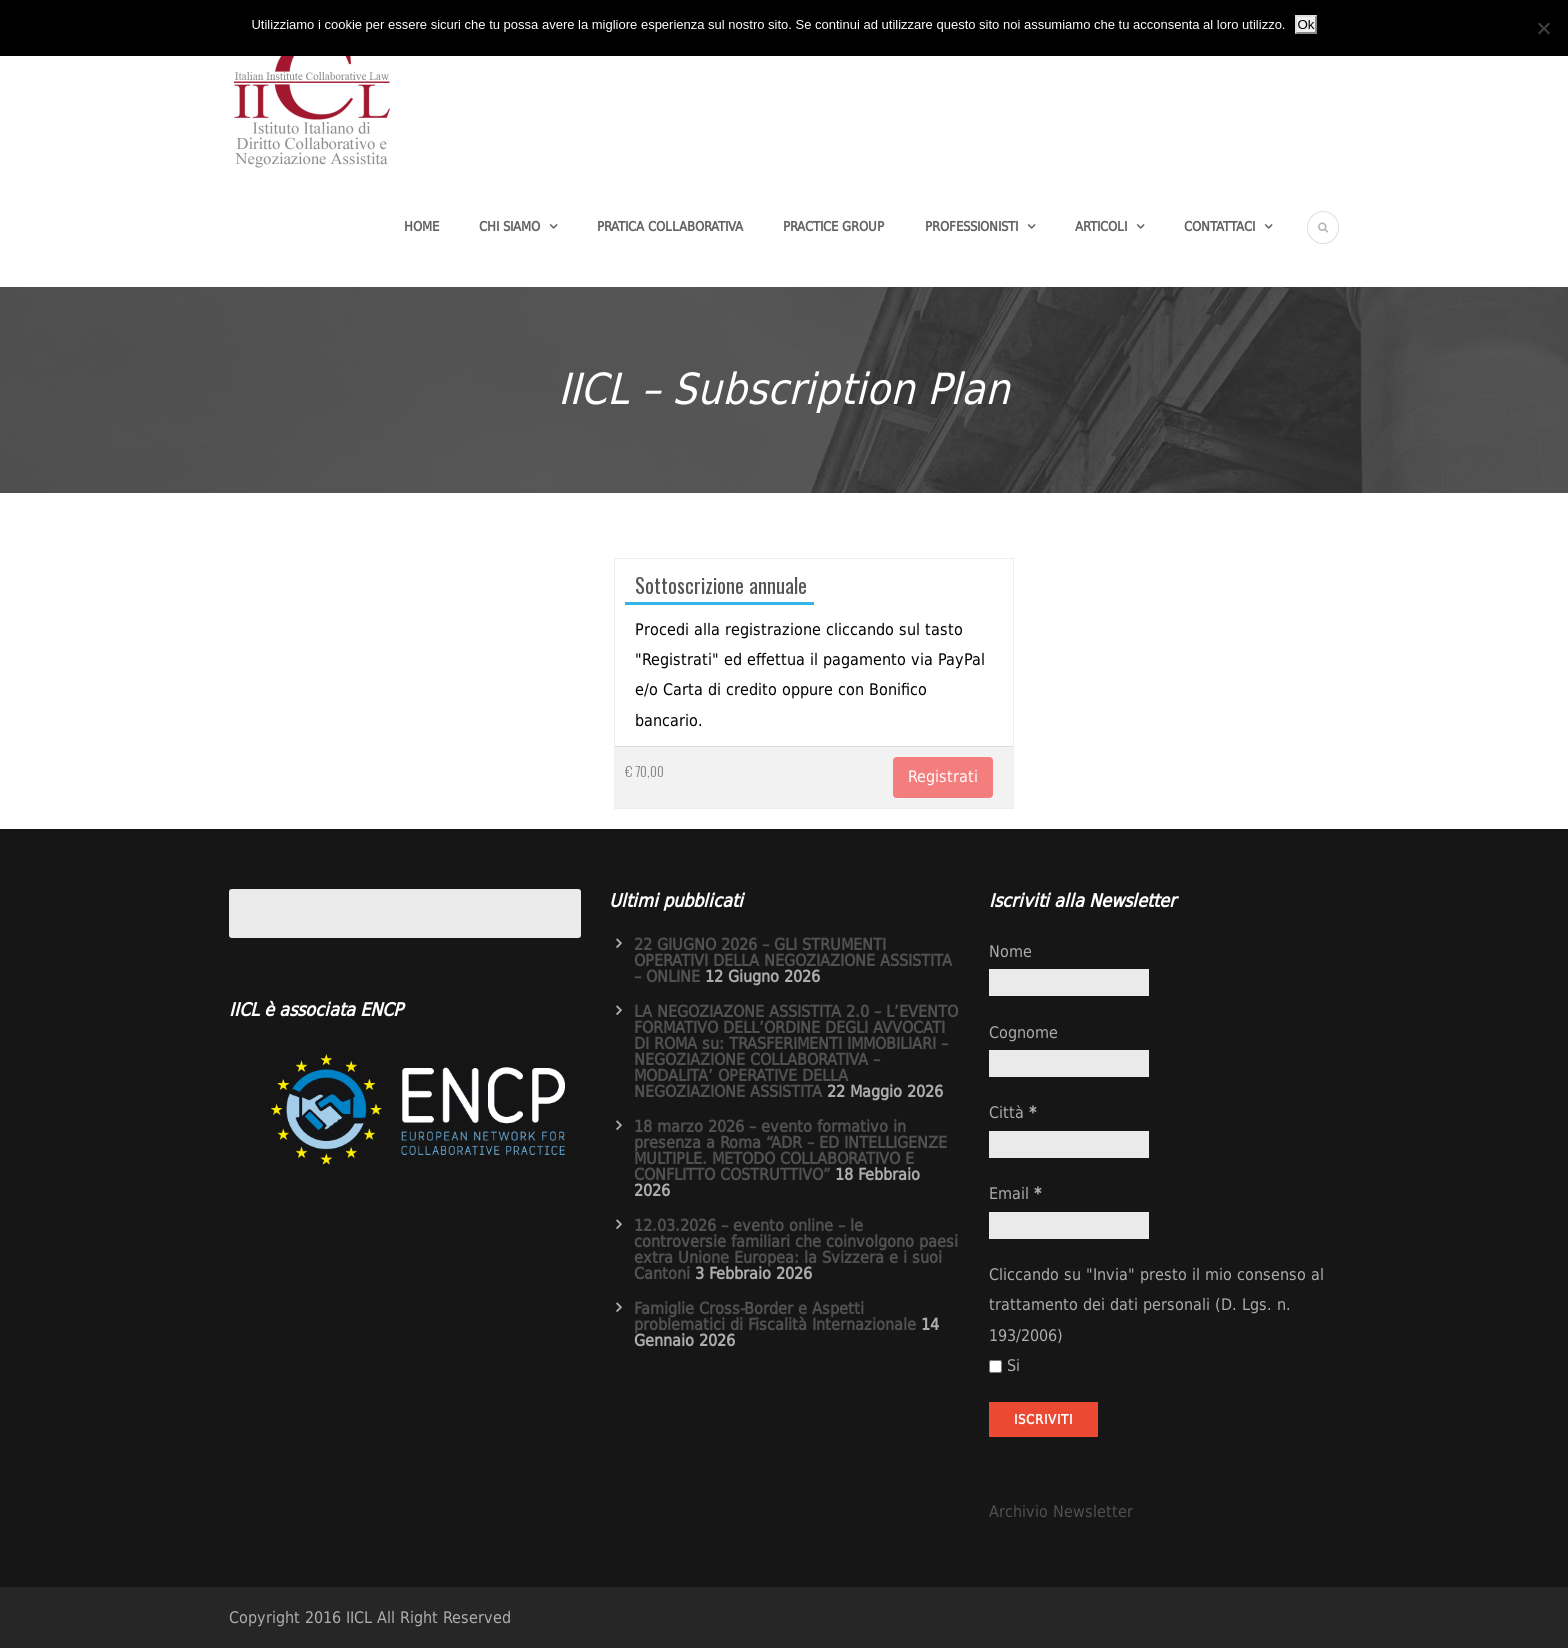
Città (1012, 1112)
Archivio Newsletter (1061, 1511)
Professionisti (971, 226)
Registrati (943, 776)
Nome (1010, 951)
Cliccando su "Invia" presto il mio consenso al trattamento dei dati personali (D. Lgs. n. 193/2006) (1156, 1305)
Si (1004, 1365)
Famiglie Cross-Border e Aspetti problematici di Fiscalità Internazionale (775, 1316)
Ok (1305, 24)
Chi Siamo (509, 226)
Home (421, 226)
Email (1015, 1193)
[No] (1543, 28)
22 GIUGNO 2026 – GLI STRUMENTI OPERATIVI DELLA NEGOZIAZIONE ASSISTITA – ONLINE (793, 960)
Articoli (1101, 226)
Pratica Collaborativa (670, 226)
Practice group (833, 226)
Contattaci (1219, 226)
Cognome (1023, 1032)
